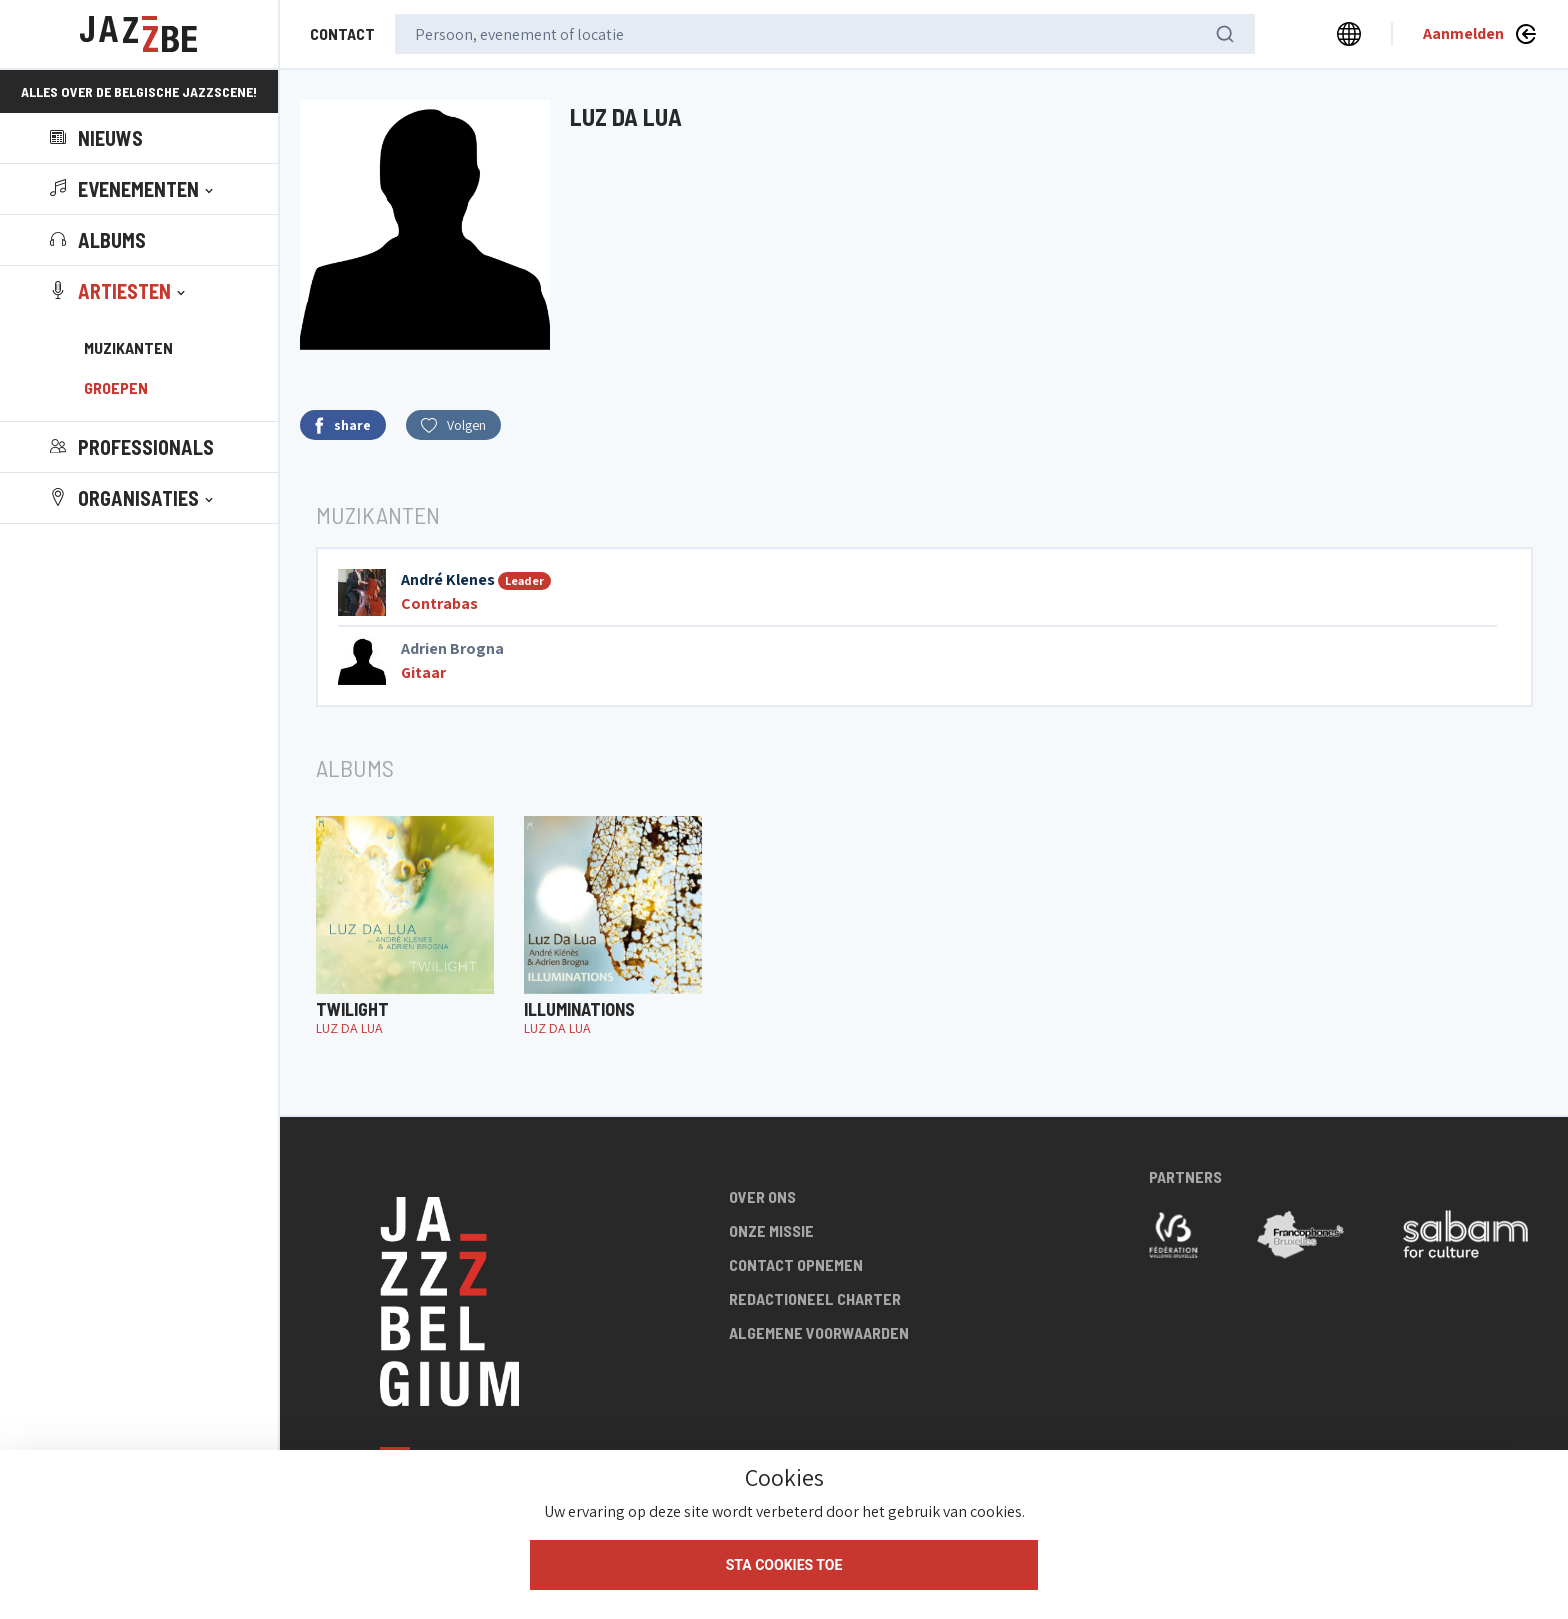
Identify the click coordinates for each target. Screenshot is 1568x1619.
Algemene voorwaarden (819, 1332)
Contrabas (439, 603)
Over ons (762, 1196)
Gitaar (423, 672)
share (343, 425)
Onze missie (771, 1230)
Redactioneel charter (815, 1298)
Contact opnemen (796, 1264)
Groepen (116, 387)
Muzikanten (128, 347)
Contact (342, 33)
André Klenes (448, 579)
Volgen (453, 425)
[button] (133, 189)
